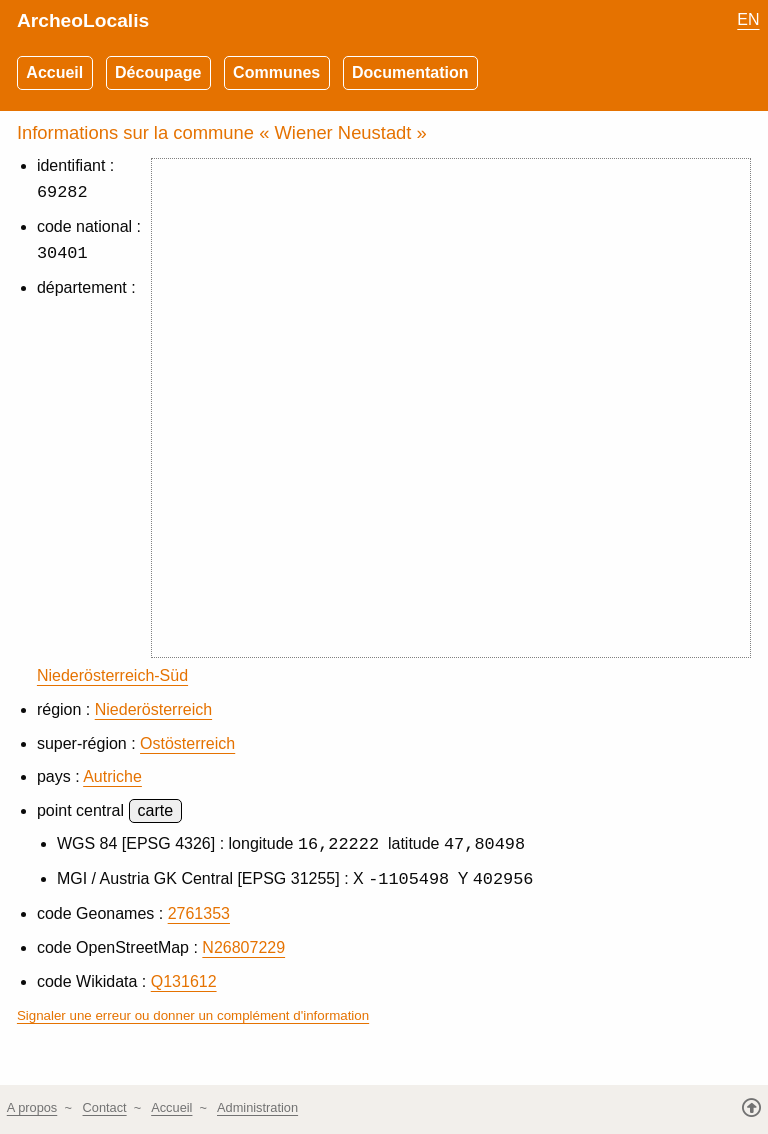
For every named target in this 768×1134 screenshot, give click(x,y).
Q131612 (184, 982)
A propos (32, 1108)
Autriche (112, 776)
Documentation (410, 72)
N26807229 (243, 948)
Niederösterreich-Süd (112, 675)
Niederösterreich (153, 709)
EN (748, 19)
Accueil (54, 72)
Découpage (158, 72)
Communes (276, 72)
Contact (105, 1108)
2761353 (199, 915)
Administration (257, 1108)
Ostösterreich (187, 743)
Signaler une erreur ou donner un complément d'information (193, 1016)
